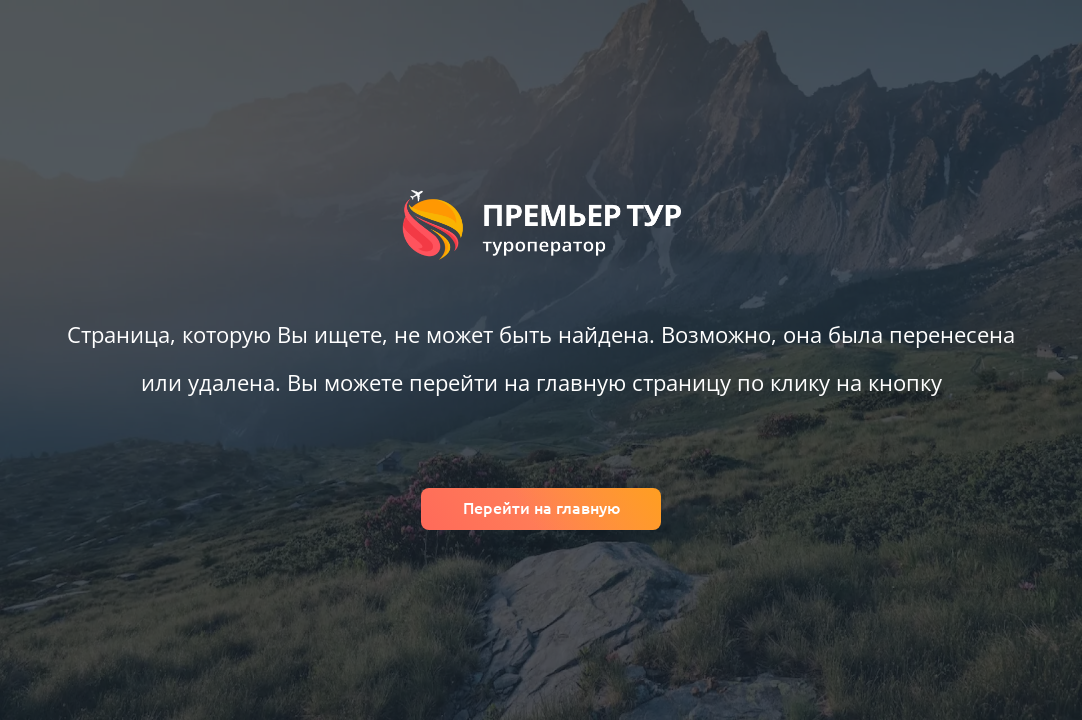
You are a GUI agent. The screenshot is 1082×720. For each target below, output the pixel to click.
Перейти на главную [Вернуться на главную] (541, 508)
